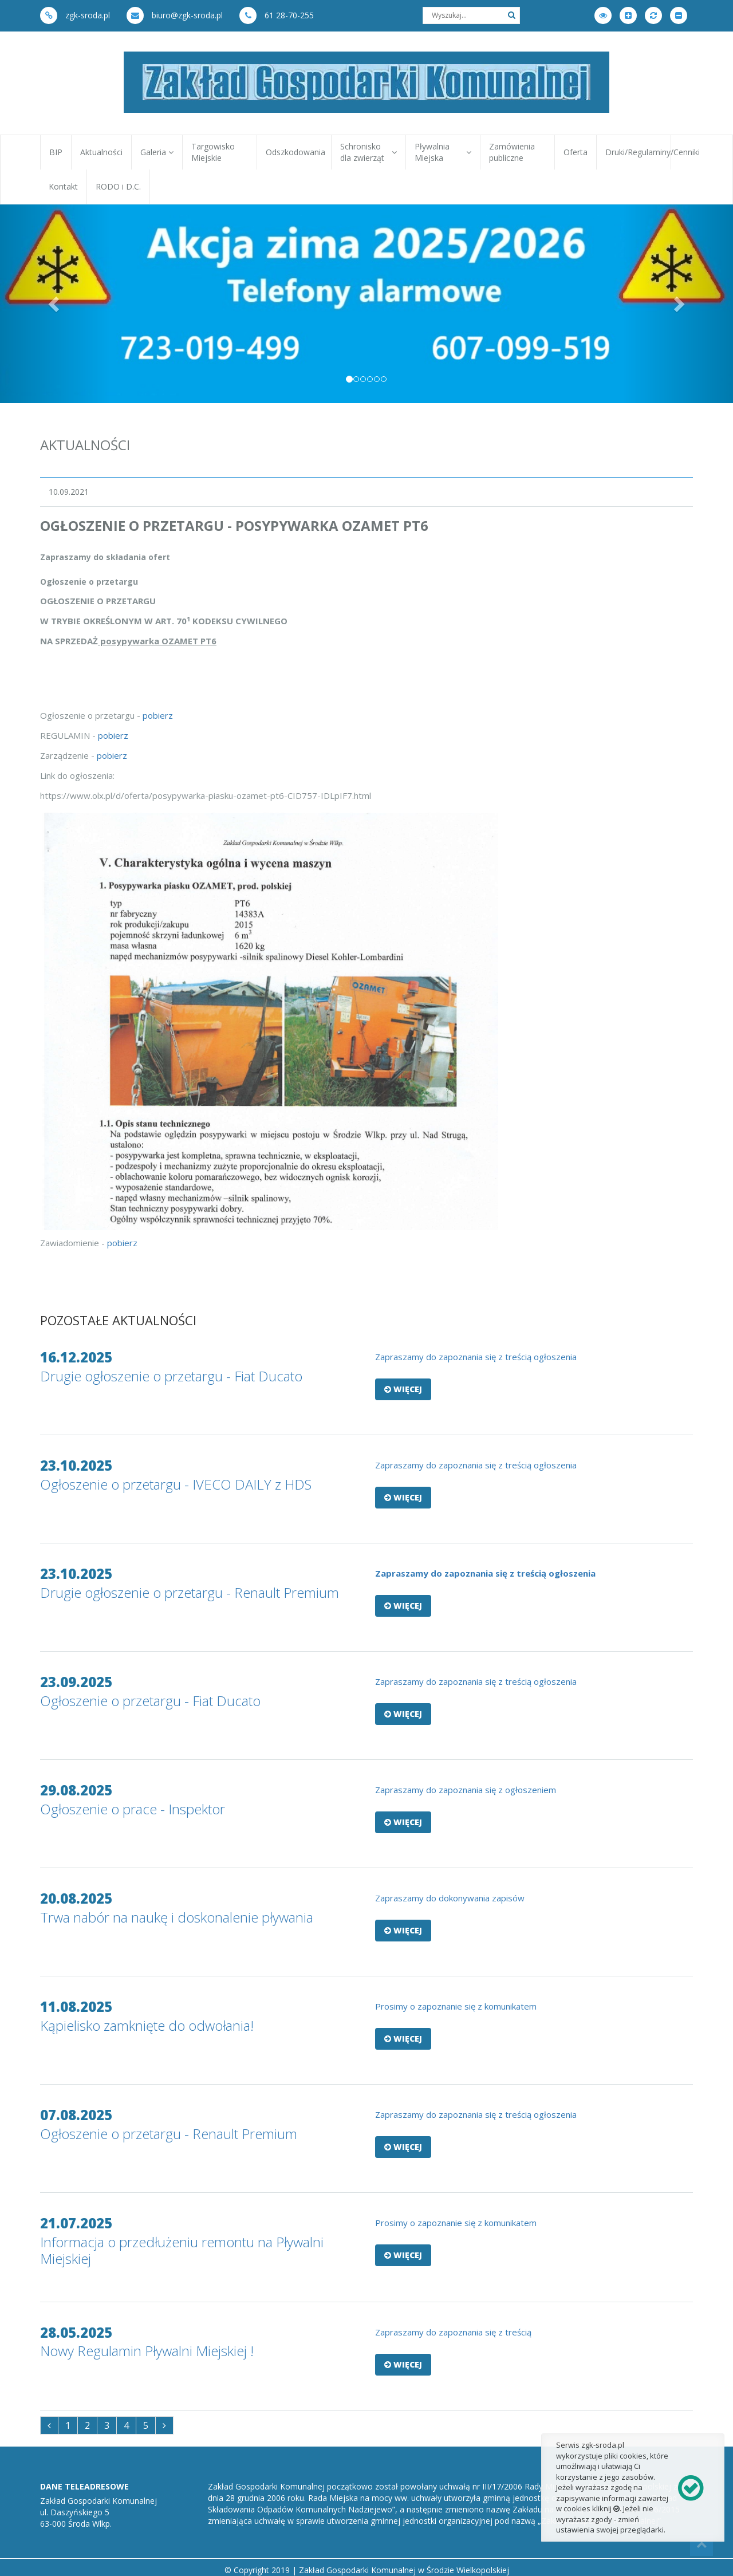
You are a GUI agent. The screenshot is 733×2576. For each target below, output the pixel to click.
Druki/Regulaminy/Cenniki (638, 152)
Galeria (157, 152)
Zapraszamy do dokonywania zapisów (451, 1898)
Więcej (403, 1389)
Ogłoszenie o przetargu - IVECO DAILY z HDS (176, 1484)
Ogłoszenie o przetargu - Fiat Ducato (150, 1700)
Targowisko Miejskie (213, 152)
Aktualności (101, 152)
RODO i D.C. (118, 186)
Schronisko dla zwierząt (368, 152)
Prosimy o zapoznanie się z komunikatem (457, 2006)
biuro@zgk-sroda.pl (175, 15)
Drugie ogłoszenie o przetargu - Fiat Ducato (171, 1375)
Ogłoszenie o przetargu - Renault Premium (168, 2133)
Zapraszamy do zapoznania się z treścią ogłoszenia (476, 1681)
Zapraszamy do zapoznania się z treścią (454, 2332)
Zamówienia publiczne (512, 152)
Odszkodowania (295, 152)
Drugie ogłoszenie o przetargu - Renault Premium (189, 1592)
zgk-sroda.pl (75, 15)
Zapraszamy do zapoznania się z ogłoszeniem (466, 1789)
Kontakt (63, 186)
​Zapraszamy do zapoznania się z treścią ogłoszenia (476, 1356)
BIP (55, 152)
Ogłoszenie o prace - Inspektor (132, 1808)
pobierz (158, 715)
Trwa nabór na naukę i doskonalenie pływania (176, 1917)
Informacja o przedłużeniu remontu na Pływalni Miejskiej (182, 2250)
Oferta (575, 152)
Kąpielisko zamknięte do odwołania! (147, 2025)
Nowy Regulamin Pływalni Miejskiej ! (147, 2350)
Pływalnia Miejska (443, 152)
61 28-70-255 (276, 15)
